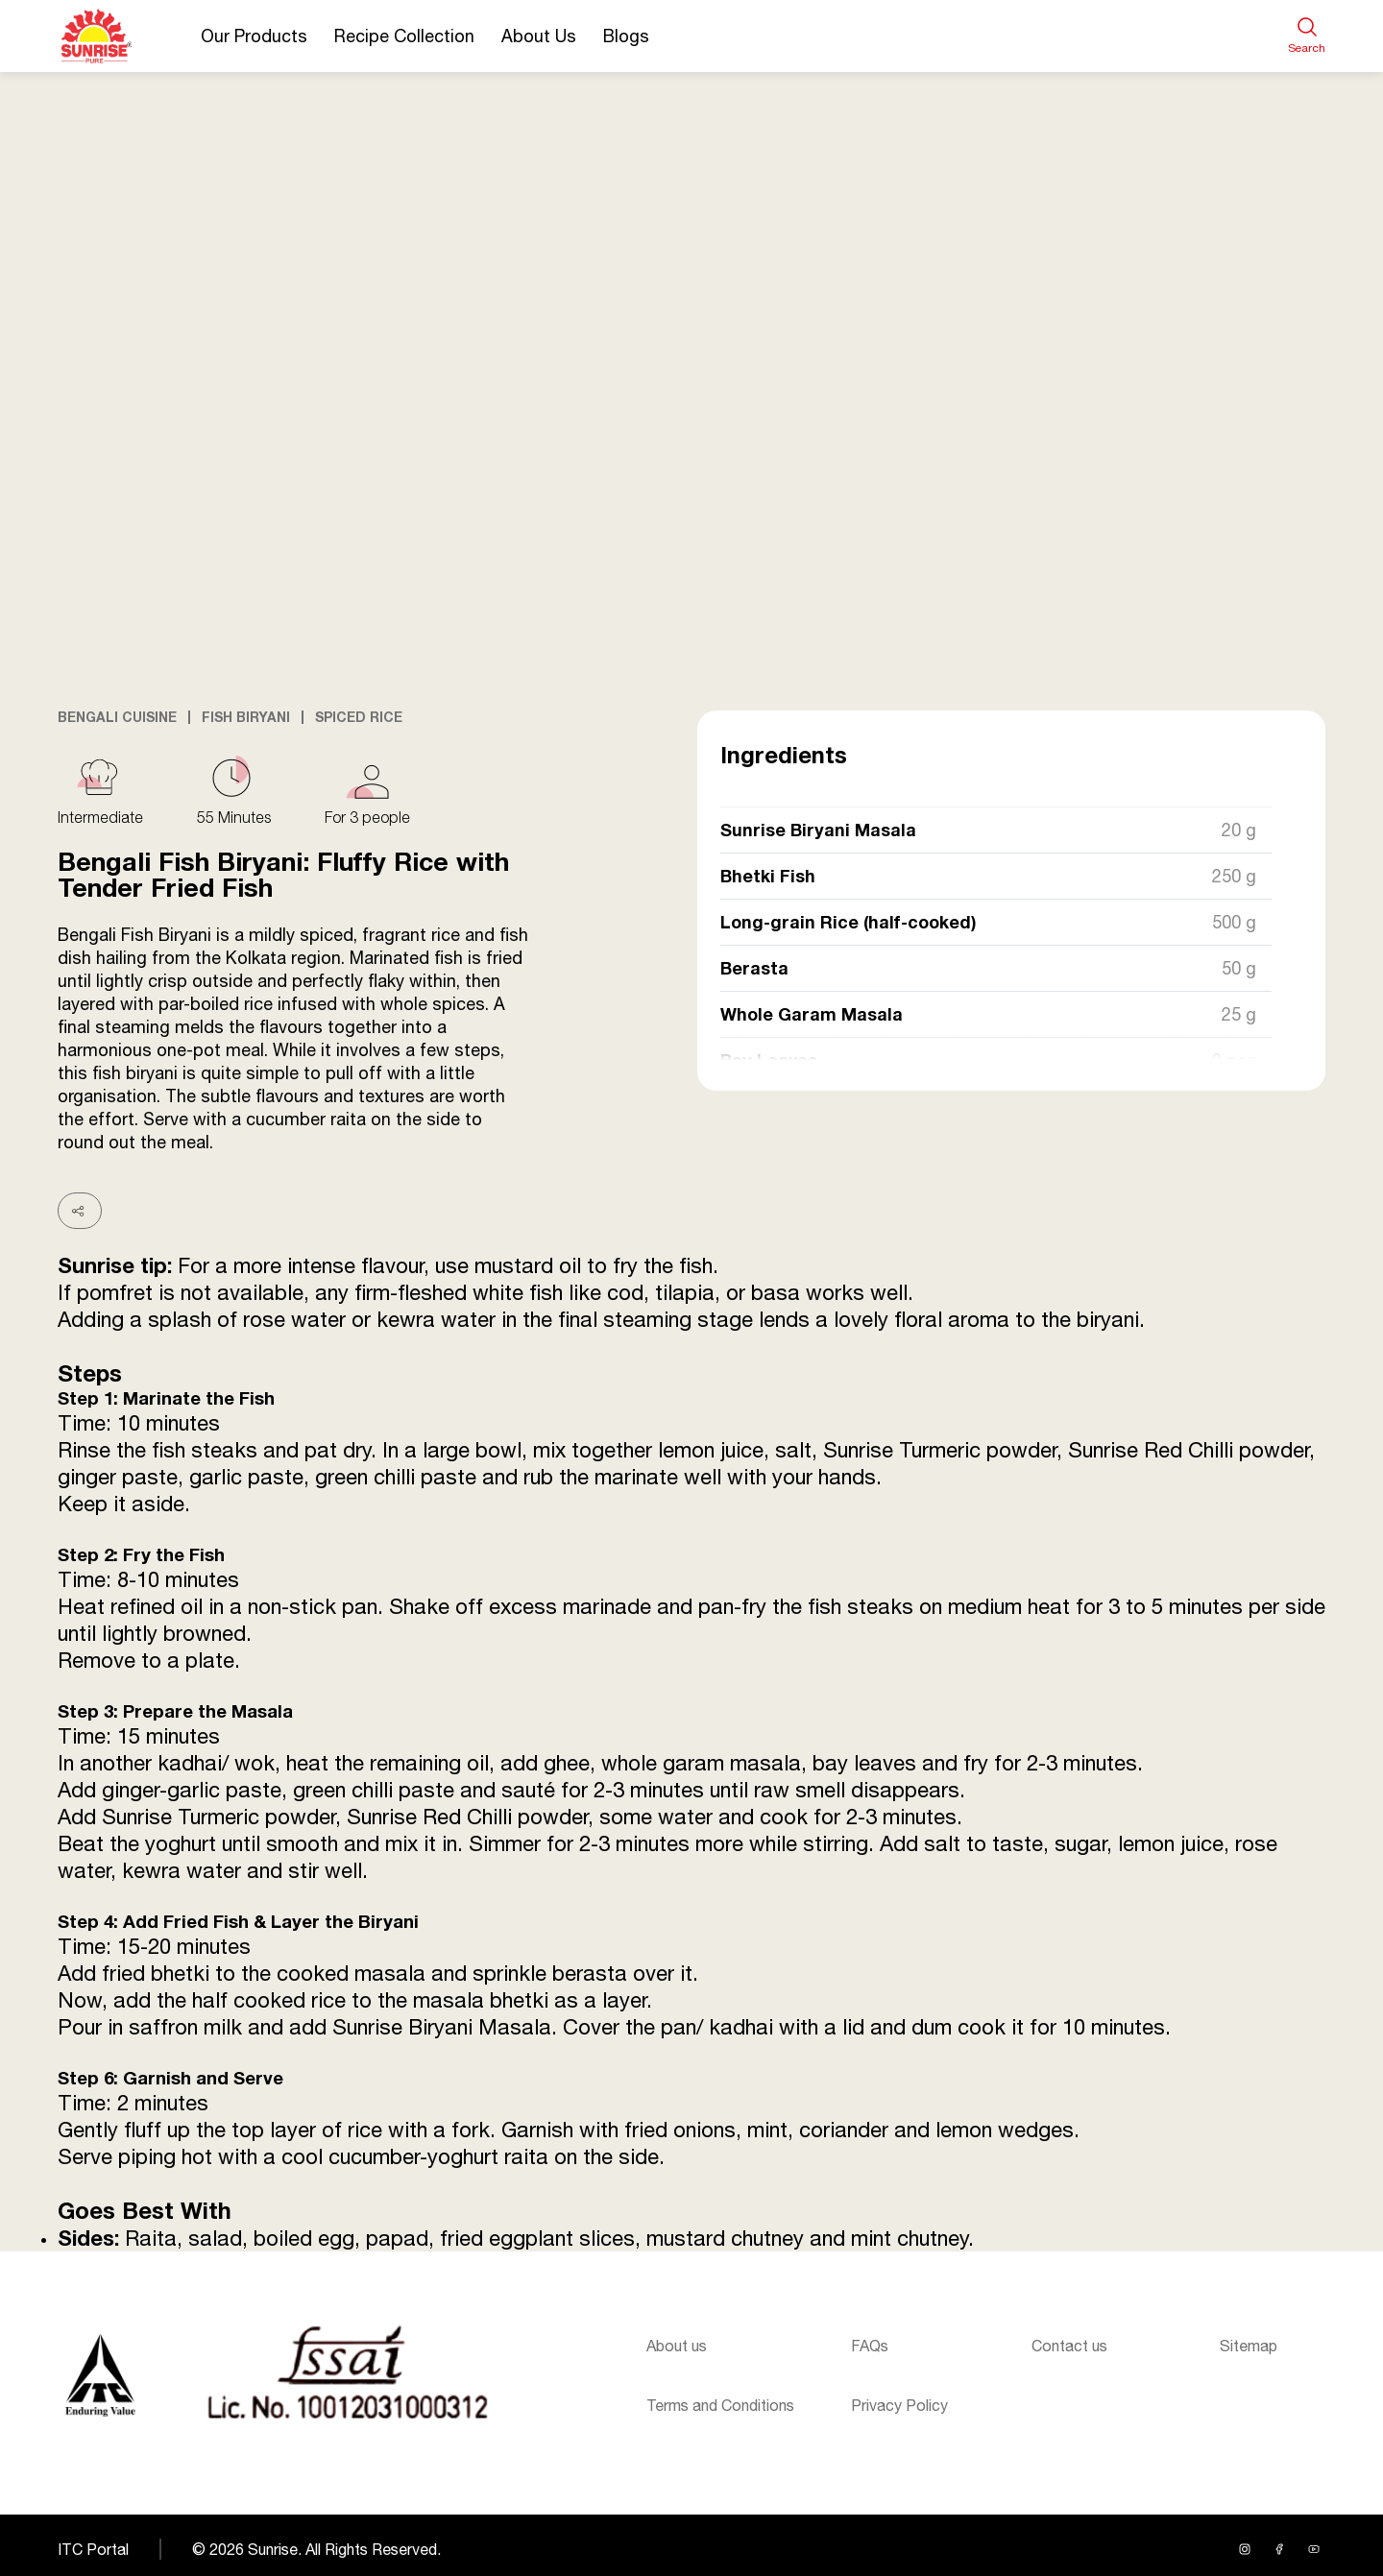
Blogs (626, 36)
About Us (538, 36)
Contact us (1069, 2345)
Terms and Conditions (720, 2405)
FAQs (869, 2345)
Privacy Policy (899, 2405)
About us (676, 2345)
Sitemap (1248, 2345)
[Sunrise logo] (100, 2375)
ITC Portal (93, 2549)
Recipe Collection (404, 36)
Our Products (254, 36)
